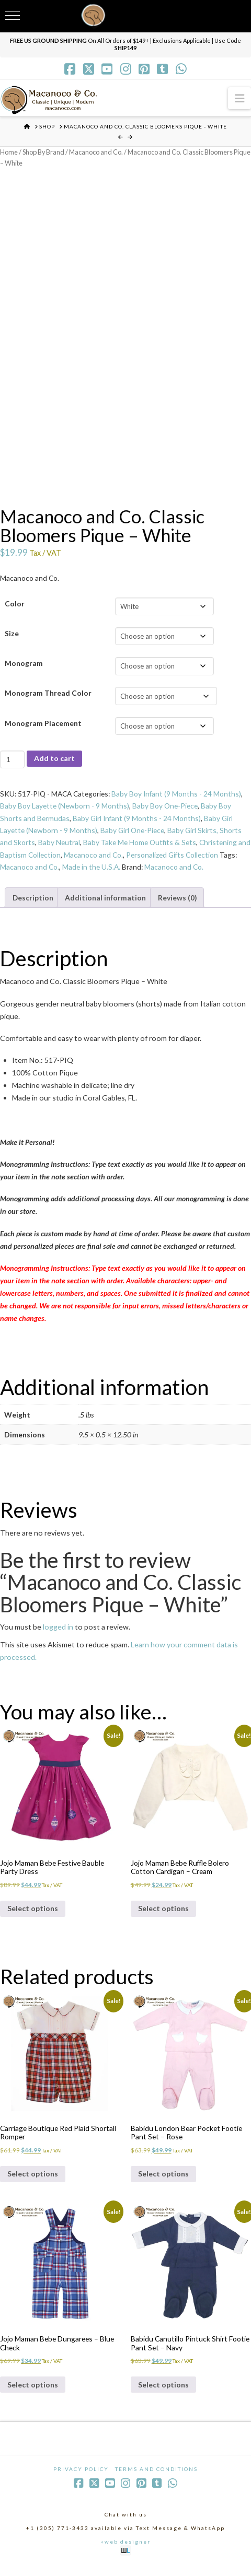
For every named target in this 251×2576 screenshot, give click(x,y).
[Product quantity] (12, 762)
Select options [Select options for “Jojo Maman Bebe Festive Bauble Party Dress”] (32, 1915)
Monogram (24, 665)
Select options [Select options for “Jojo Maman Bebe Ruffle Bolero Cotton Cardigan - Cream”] (163, 1915)
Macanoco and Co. (99, 152)
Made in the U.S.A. (112, 871)
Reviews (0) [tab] (178, 902)
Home (9, 152)
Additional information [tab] (106, 902)
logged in (58, 1631)
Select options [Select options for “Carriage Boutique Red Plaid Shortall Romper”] (32, 2181)
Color (15, 605)
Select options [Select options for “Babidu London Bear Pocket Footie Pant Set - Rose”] (163, 2181)
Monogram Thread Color (48, 695)
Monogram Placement (43, 725)
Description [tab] (33, 902)
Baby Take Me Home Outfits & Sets (142, 846)
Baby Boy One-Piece (167, 808)
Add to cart (54, 761)
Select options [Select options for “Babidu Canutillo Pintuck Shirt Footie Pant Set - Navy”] (163, 2394)
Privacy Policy (81, 2479)
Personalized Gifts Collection (188, 858)
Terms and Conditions (156, 2479)
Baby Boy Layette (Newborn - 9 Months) (65, 808)
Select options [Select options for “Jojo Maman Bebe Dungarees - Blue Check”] (32, 2394)
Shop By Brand (45, 152)
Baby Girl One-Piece (135, 833)
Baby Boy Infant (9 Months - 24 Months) (182, 796)
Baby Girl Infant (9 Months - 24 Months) (138, 821)
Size (12, 635)
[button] (239, 98)
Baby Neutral (59, 846)
